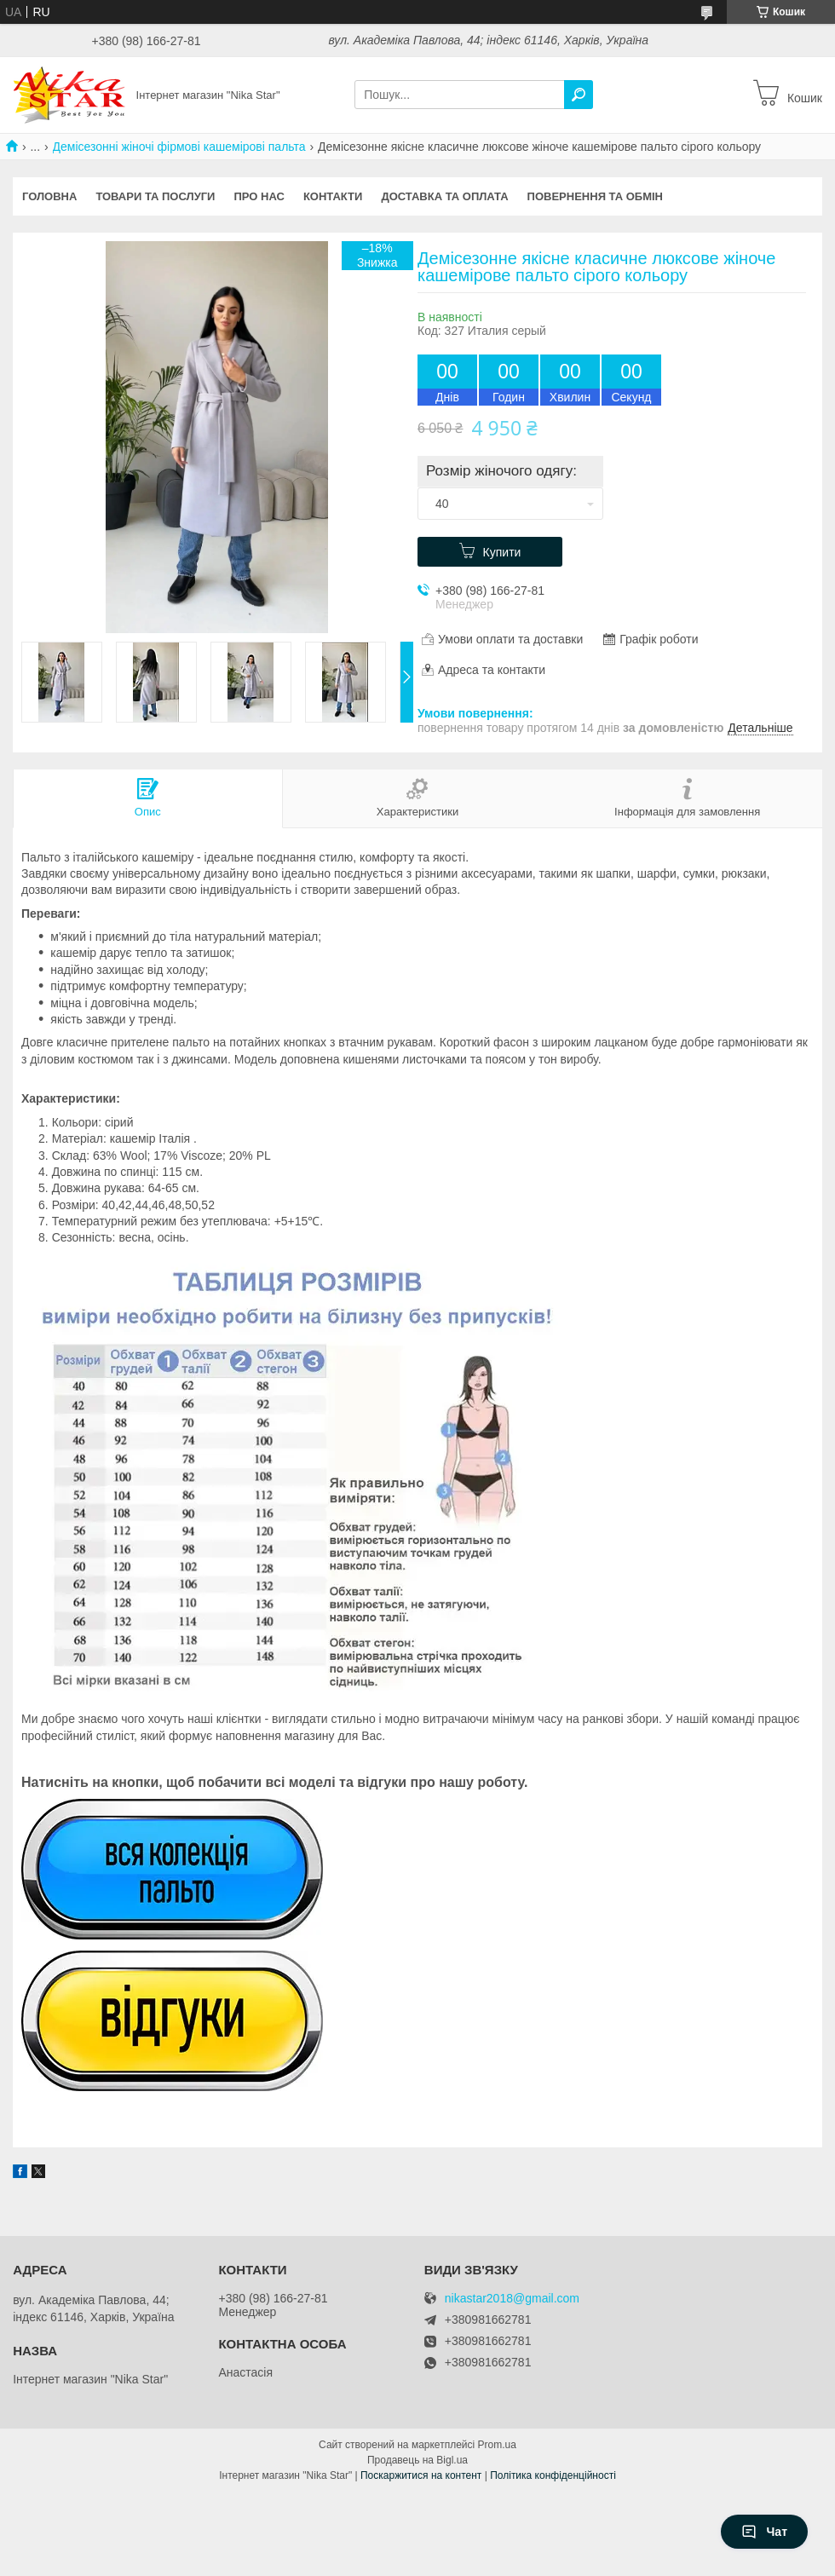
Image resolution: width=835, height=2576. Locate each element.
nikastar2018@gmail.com (512, 2298)
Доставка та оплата (444, 196)
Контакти (333, 196)
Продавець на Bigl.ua (417, 2460)
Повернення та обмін (595, 196)
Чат (764, 2531)
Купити (502, 552)
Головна (49, 196)
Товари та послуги (155, 196)
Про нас (258, 196)
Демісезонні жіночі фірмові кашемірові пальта (179, 146)
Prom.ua (497, 2445)
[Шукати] (578, 94)
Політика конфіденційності (553, 2475)
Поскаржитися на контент (420, 2475)
